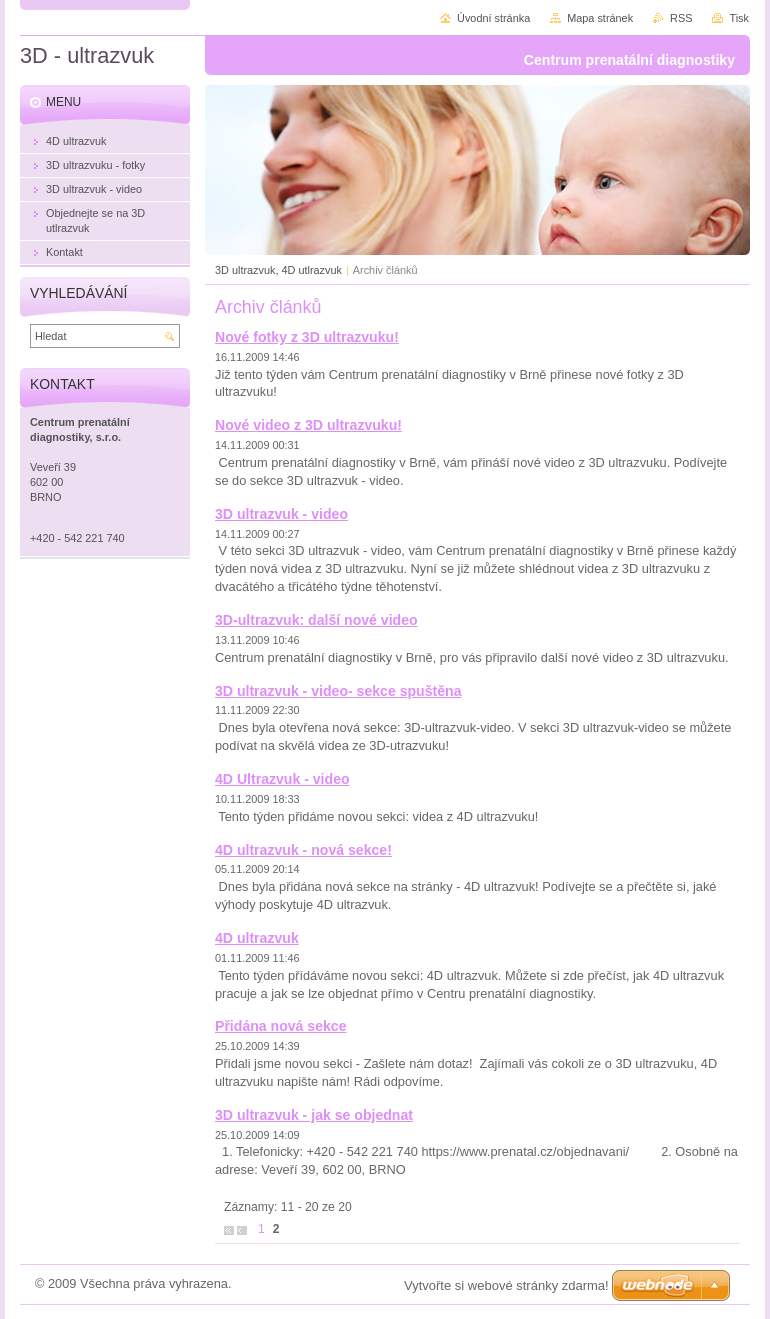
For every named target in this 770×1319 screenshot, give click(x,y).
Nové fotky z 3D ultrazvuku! (307, 337)
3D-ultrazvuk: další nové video (316, 620)
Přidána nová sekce (280, 1026)
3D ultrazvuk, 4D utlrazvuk (278, 270)
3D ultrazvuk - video (281, 514)
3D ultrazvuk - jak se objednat (314, 1115)
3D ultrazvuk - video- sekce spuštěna (338, 691)
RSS (681, 18)
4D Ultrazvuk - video (282, 779)
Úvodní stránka (493, 18)
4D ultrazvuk (257, 938)
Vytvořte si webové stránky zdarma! (506, 1285)
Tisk (739, 18)
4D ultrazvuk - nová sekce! (303, 850)
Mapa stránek (600, 18)
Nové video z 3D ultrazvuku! (308, 425)
